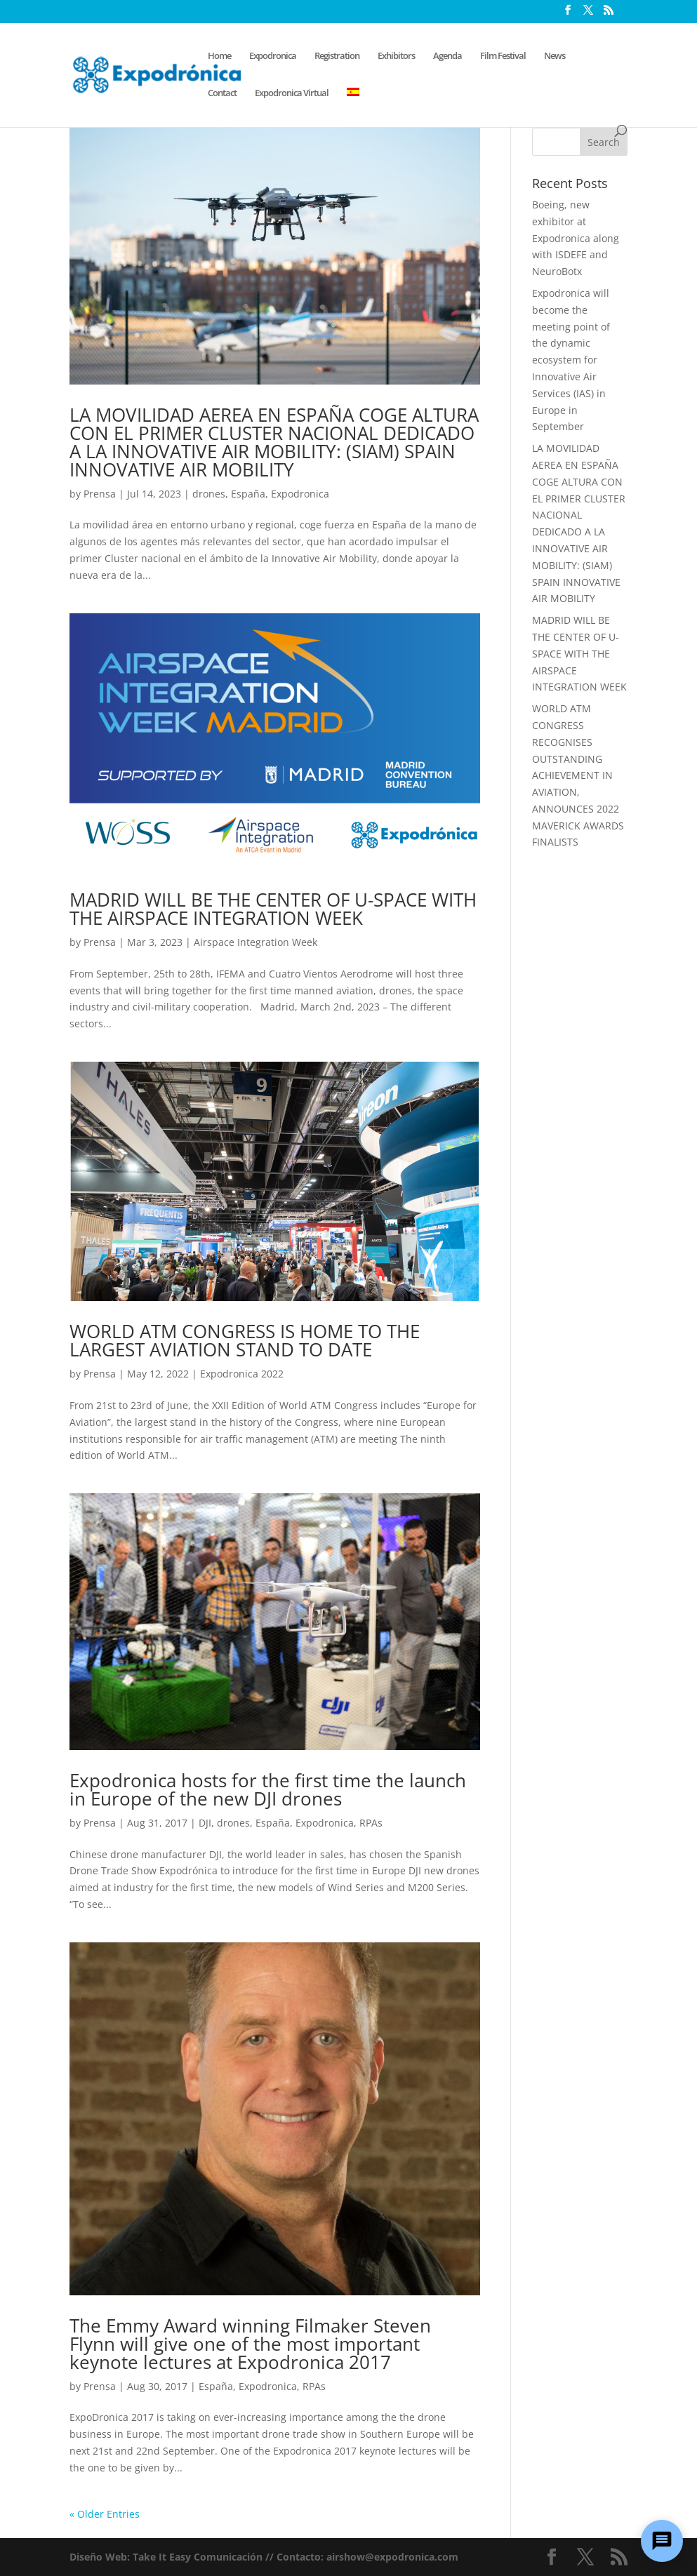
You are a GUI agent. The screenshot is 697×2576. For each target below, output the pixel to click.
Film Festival (503, 56)
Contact (222, 93)
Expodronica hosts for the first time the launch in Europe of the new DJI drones (267, 1789)
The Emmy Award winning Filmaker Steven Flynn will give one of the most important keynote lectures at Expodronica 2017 (250, 2344)
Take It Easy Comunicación (198, 2556)
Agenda (447, 56)
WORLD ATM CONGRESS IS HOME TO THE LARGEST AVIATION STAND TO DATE (244, 1340)
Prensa (100, 493)
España (248, 493)
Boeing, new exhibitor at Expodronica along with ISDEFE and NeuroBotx (575, 238)
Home (219, 56)
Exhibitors (396, 56)
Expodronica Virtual (291, 93)
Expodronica (272, 56)
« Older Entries (104, 2514)
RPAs (371, 1822)
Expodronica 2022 (242, 1373)
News (554, 56)
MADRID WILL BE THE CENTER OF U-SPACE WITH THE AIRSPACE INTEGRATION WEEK (273, 908)
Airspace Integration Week (255, 942)
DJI (205, 1822)
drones (208, 493)
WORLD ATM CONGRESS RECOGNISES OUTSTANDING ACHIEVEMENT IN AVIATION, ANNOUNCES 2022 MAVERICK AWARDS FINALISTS (578, 775)
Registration (336, 56)
